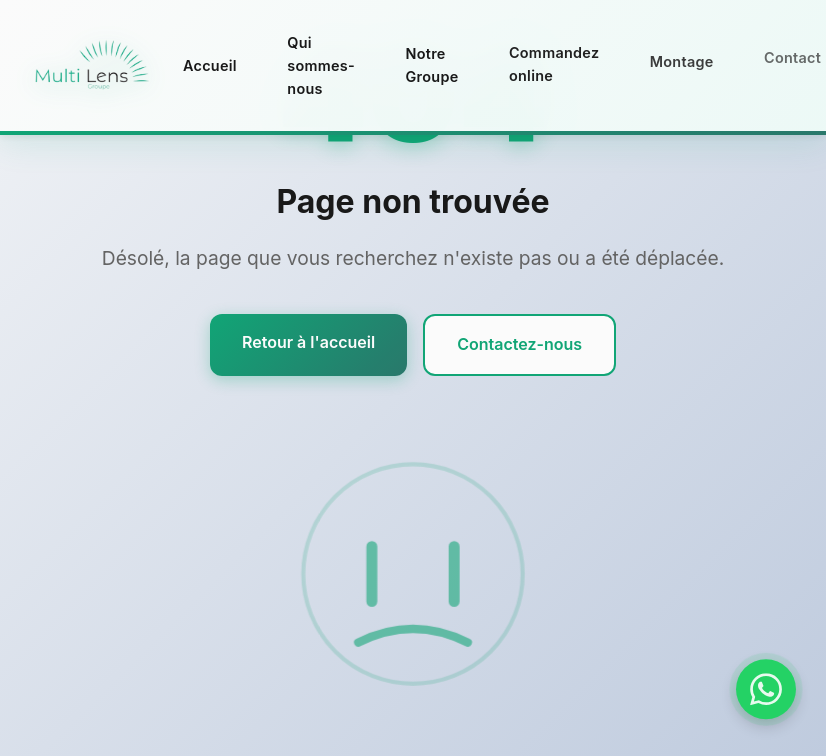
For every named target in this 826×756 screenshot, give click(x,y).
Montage (682, 55)
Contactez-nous (519, 344)
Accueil (210, 65)
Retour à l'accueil (308, 342)
